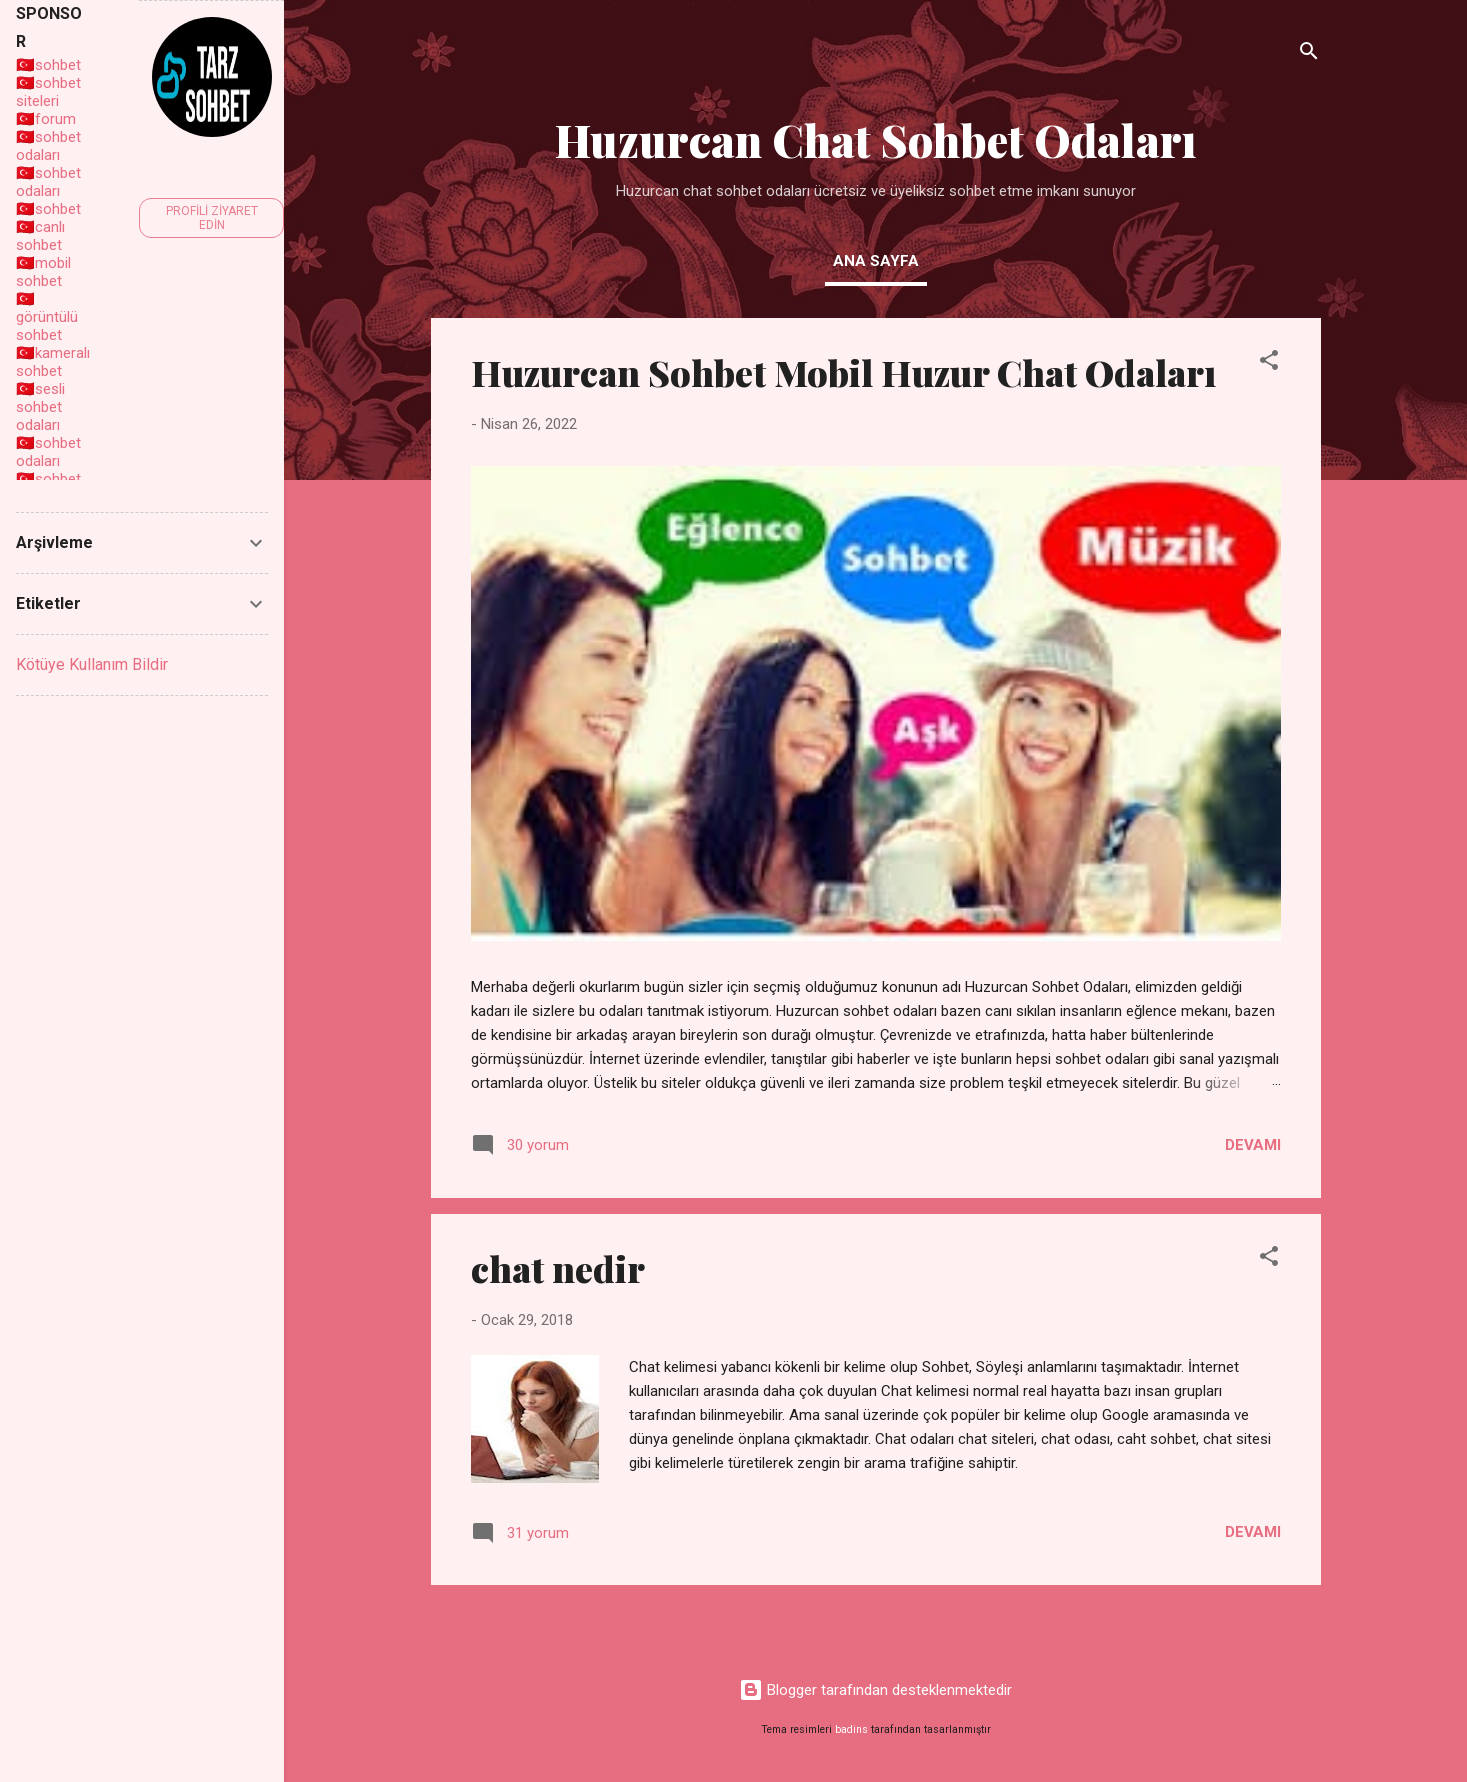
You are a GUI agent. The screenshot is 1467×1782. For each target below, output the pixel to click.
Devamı (1253, 1145)
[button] (1269, 363)
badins (851, 1729)
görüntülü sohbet (47, 326)
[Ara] (1309, 54)
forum (55, 119)
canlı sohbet (40, 236)
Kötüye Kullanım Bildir (92, 664)
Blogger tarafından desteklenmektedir (875, 1690)
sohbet (58, 65)
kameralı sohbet (53, 362)
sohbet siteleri (48, 92)
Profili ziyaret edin (212, 218)
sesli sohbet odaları (40, 407)
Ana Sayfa (876, 261)
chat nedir (558, 1268)
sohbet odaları (48, 146)
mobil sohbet (43, 272)
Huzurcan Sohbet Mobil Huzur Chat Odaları (843, 372)
